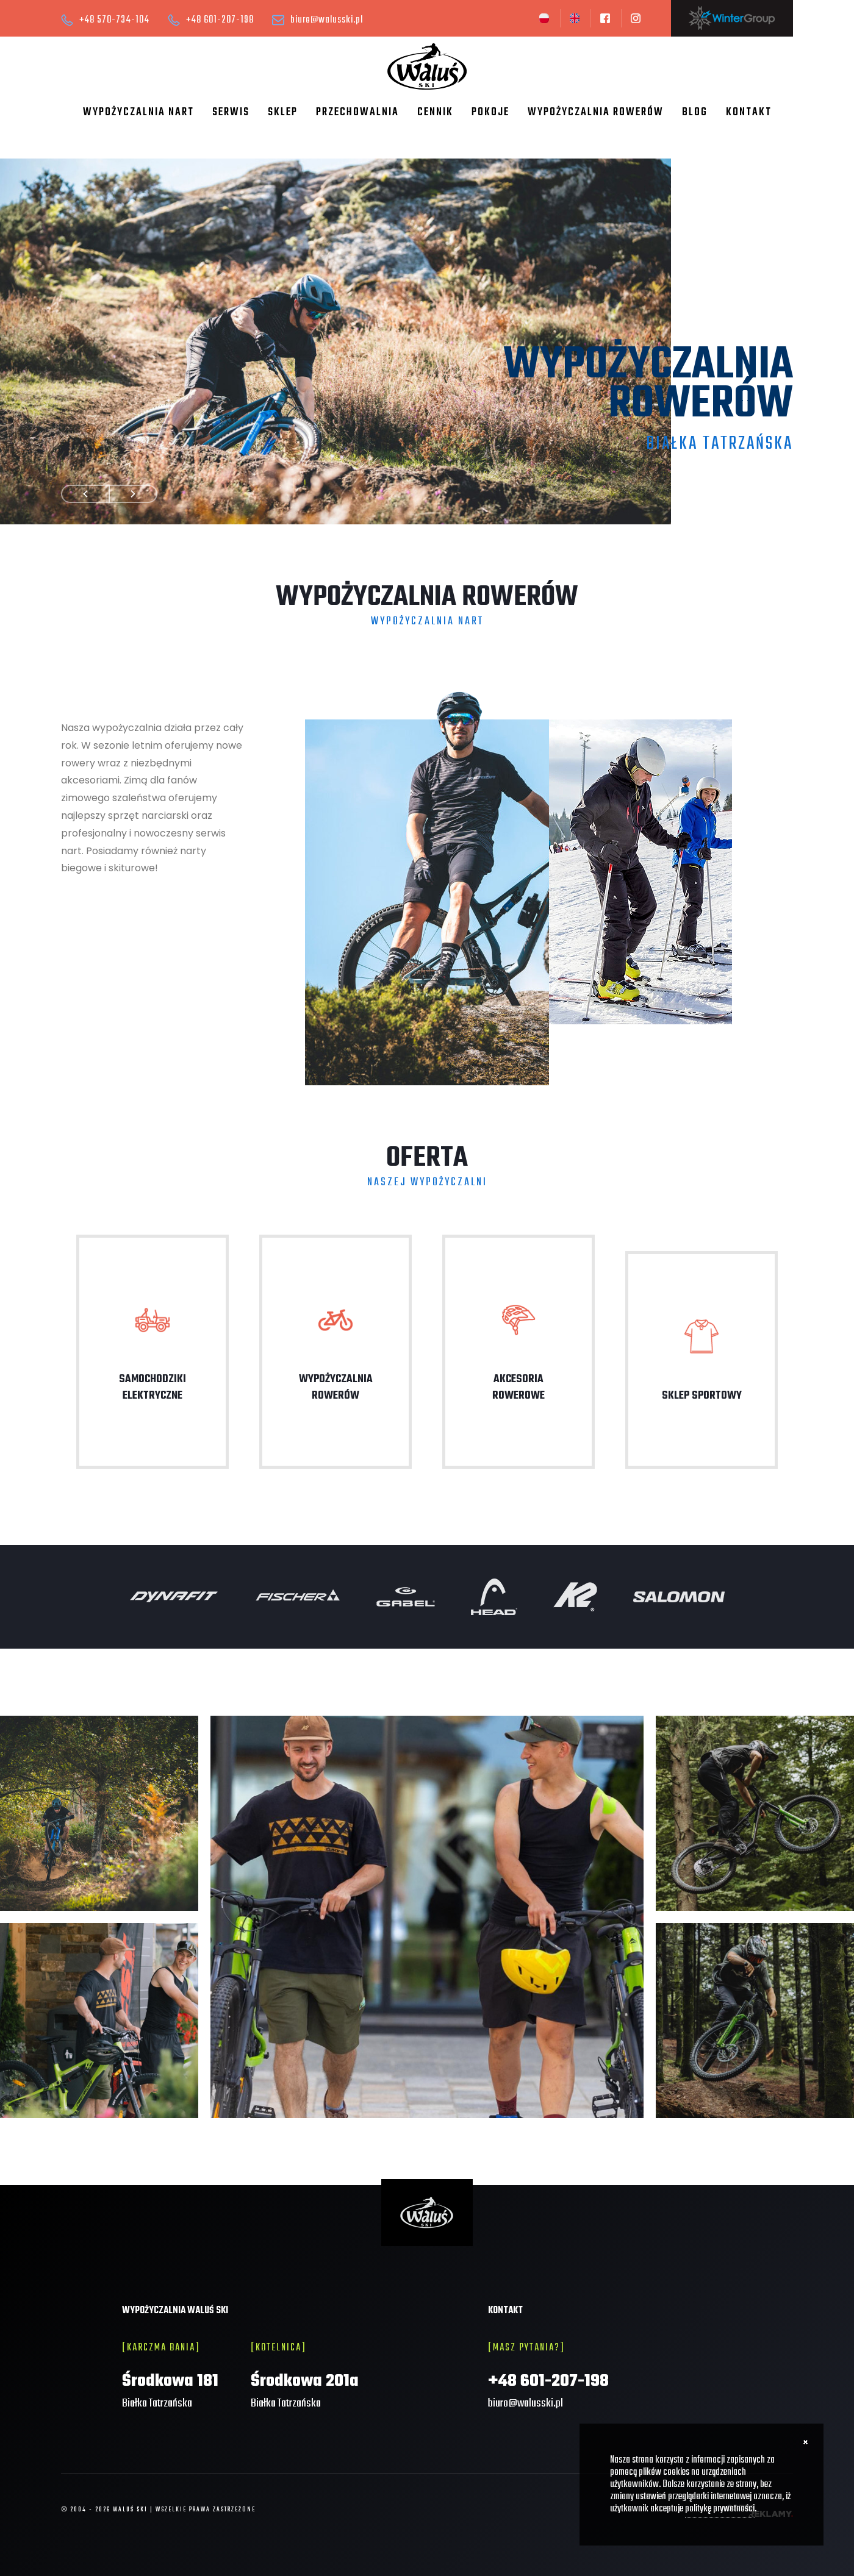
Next (133, 494)
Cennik (435, 112)
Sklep (283, 112)
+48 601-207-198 (220, 20)
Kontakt (749, 112)
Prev (85, 494)
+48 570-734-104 (114, 20)
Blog (695, 112)
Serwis (230, 112)
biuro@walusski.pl (326, 20)
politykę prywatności (720, 2509)
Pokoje (490, 112)
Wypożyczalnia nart (138, 112)
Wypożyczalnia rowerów (596, 112)
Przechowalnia (357, 112)
